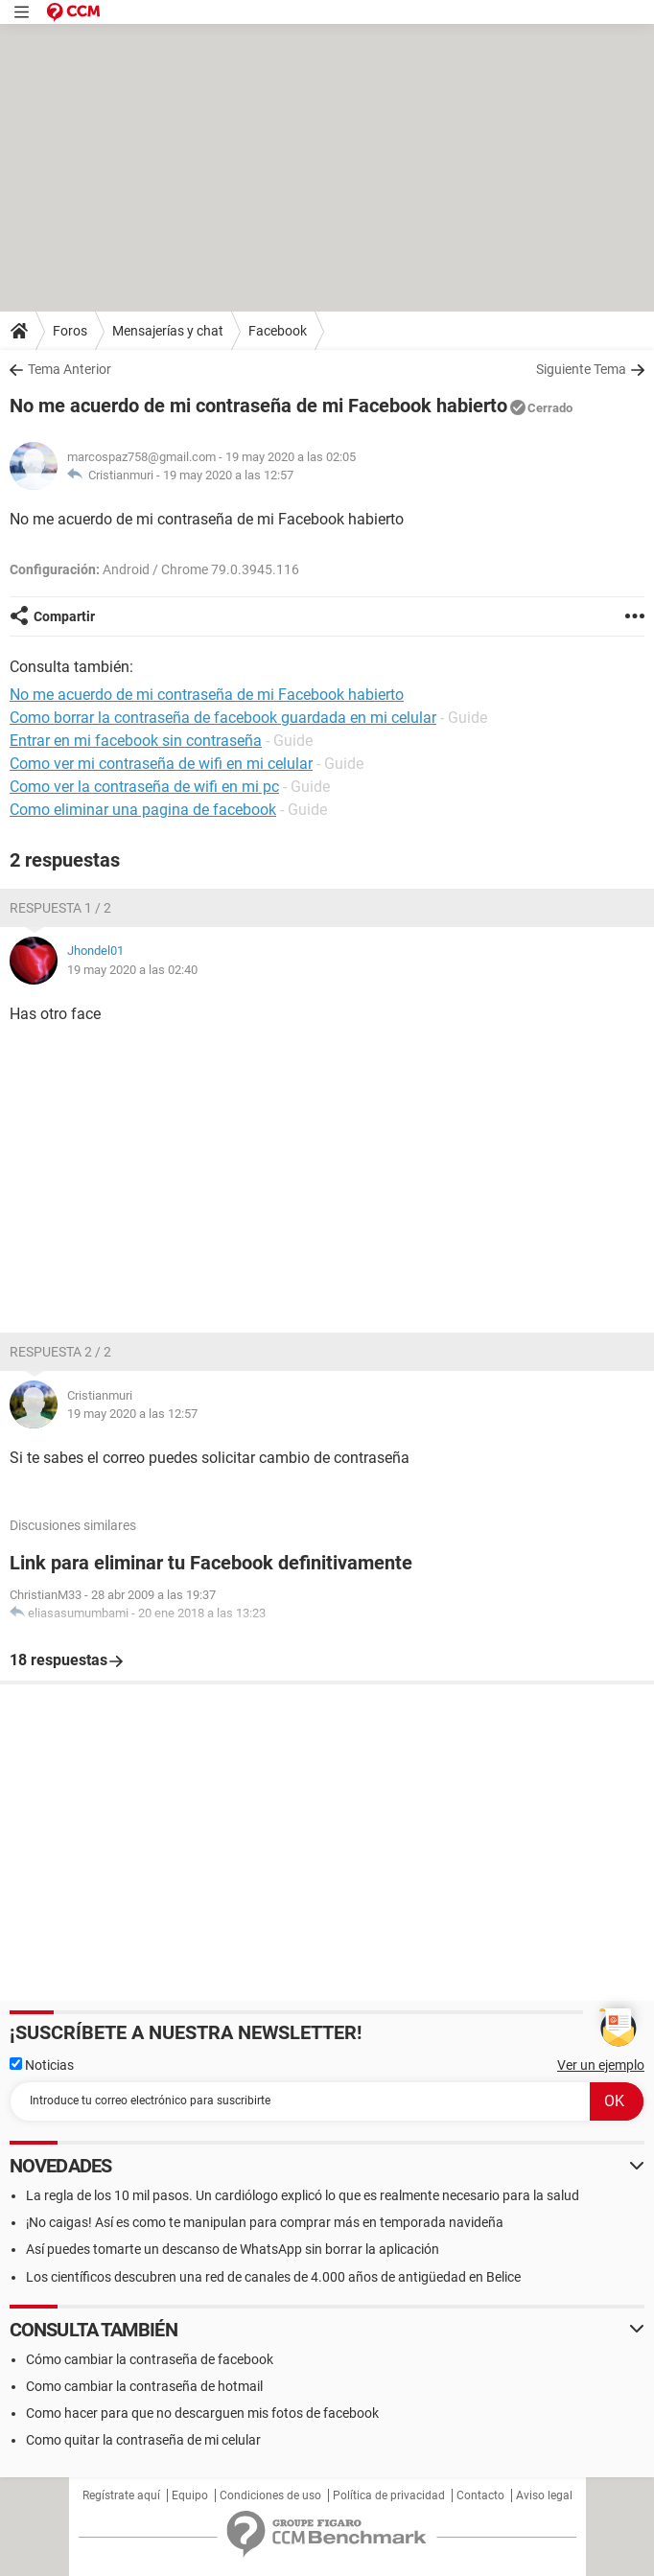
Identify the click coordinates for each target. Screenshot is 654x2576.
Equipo (190, 2495)
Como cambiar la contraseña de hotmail (144, 2386)
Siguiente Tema (581, 369)
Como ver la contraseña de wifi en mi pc (144, 786)
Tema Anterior (69, 369)
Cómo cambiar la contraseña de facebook (149, 2359)
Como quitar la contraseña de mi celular (143, 2440)
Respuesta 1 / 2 (60, 908)
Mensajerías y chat (167, 330)
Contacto (480, 2495)
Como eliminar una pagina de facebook (143, 810)
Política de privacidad (389, 2495)
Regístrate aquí (121, 2495)
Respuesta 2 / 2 (60, 1351)
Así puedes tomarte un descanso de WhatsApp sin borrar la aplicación (232, 2249)
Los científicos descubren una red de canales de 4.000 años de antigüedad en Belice (273, 2277)
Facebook (277, 330)
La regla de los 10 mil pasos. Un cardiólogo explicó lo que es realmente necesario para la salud (302, 2195)
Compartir (64, 616)
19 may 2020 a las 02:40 (132, 970)
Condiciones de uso (270, 2495)
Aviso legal (544, 2495)
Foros (70, 330)
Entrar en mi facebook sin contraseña (136, 740)
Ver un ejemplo (600, 2065)
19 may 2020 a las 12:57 (228, 475)
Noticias (42, 2065)
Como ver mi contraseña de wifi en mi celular (161, 763)
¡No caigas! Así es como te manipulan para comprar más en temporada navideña (264, 2222)
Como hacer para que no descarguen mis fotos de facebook (202, 2413)
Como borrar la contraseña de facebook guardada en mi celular (223, 717)
